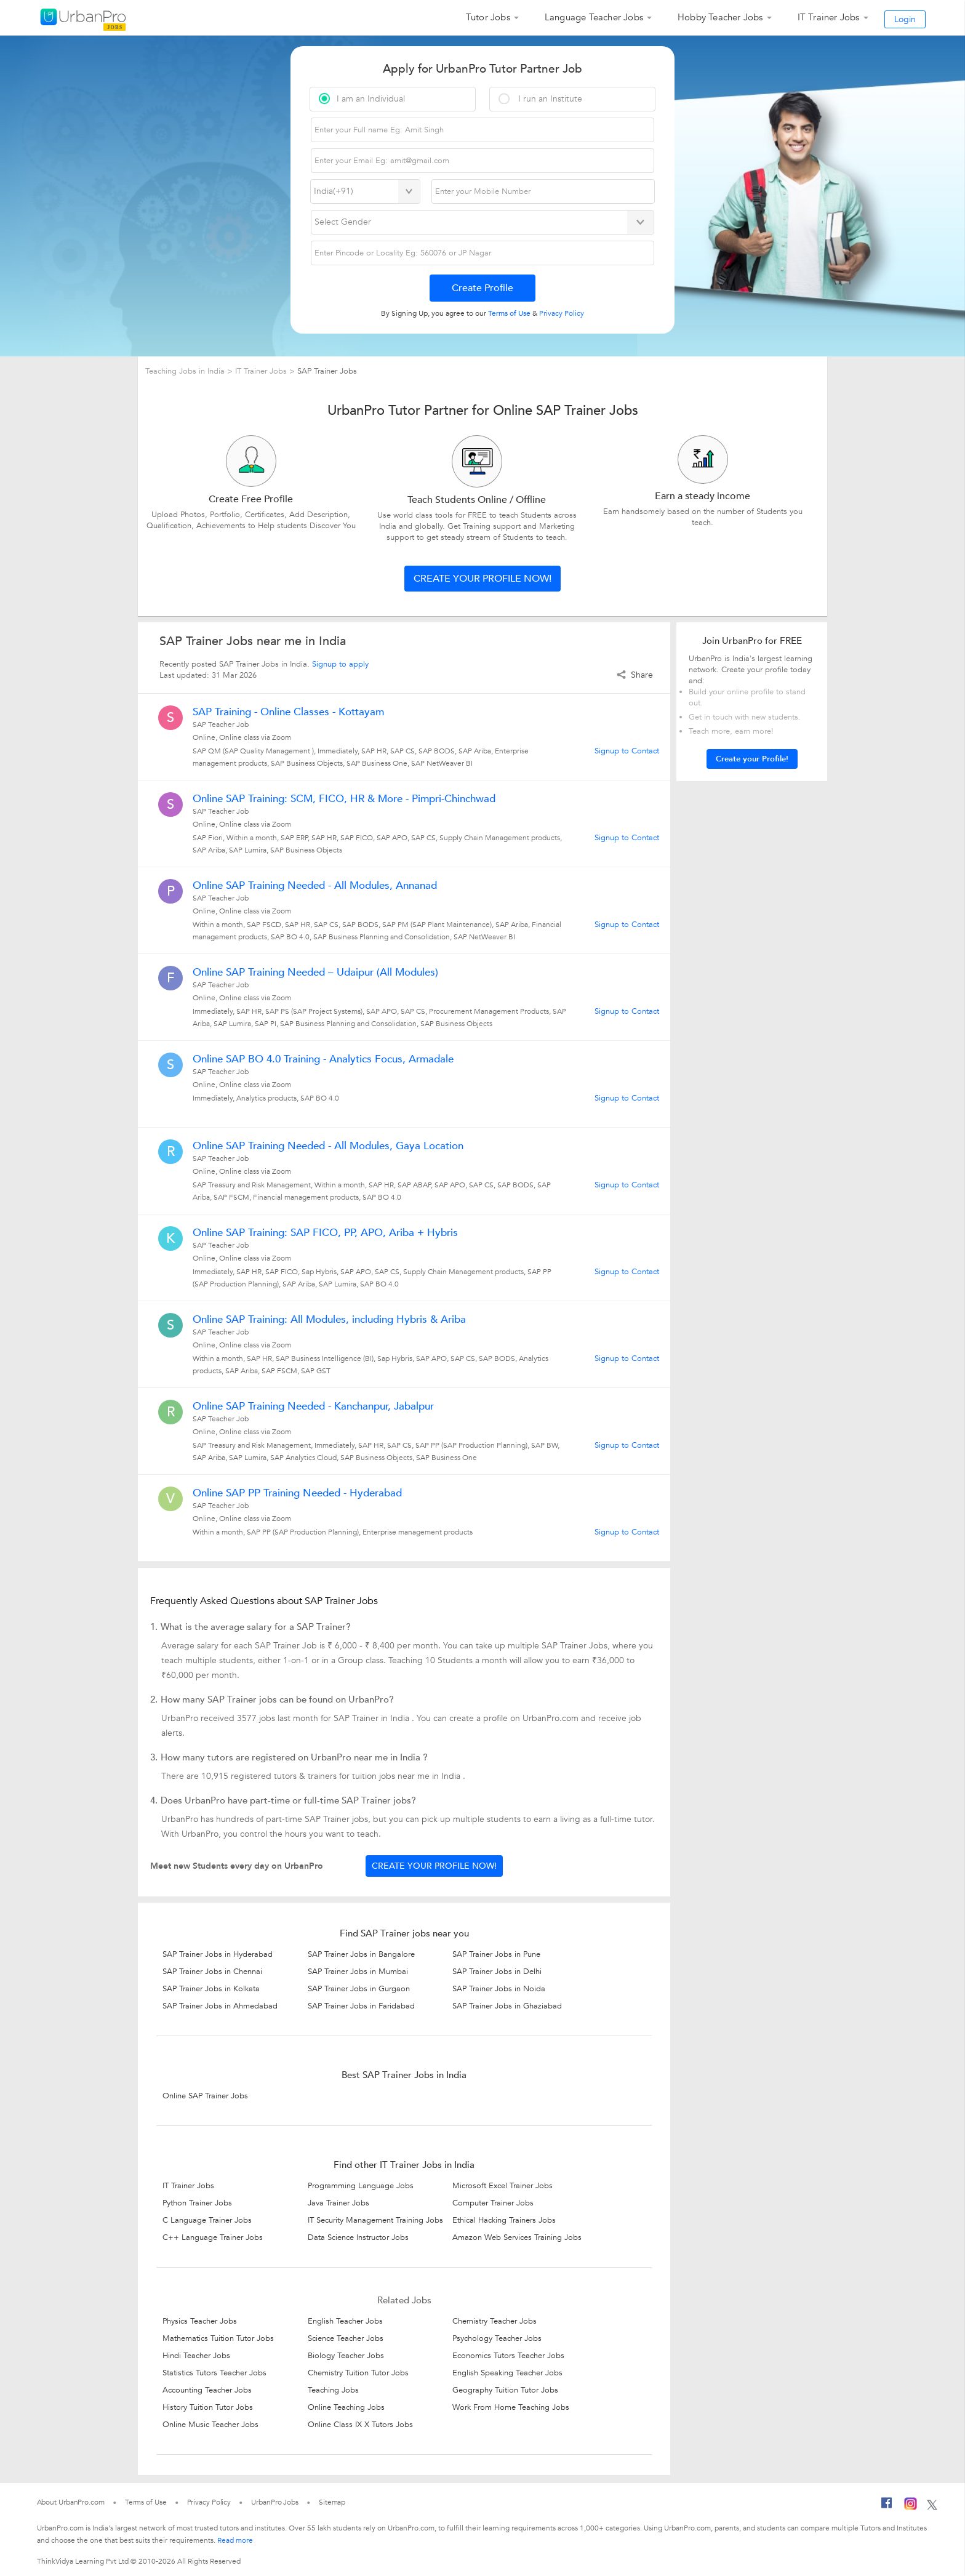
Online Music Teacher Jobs (210, 2424)
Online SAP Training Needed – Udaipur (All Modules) (315, 972)
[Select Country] (365, 191)
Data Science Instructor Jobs (358, 2237)
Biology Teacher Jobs (346, 2355)
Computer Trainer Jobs (493, 2203)
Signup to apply (340, 664)
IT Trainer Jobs (829, 17)
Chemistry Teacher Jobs (494, 2321)
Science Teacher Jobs (345, 2338)
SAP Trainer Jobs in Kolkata (211, 1988)
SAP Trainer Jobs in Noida (498, 1988)
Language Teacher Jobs (594, 17)
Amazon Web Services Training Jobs (517, 2237)
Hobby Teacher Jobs (720, 17)
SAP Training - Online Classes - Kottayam (288, 712)
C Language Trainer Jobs (207, 2220)
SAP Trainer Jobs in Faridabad (361, 2006)
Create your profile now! (482, 578)
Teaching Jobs (333, 2390)
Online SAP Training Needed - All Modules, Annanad (315, 886)
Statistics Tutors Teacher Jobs (214, 2372)
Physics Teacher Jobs (199, 2321)
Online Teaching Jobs (346, 2407)
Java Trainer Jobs (338, 2203)
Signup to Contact (627, 750)
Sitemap (332, 2502)
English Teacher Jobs (345, 2321)
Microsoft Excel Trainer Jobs (502, 2185)
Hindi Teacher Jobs (196, 2355)
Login (905, 19)
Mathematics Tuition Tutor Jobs (218, 2338)
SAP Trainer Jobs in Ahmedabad (220, 2006)
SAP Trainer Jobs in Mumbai (358, 1971)
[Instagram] (910, 2506)
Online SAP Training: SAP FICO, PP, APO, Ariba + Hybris (325, 1233)
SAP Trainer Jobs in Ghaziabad (507, 2006)
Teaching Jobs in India (186, 371)
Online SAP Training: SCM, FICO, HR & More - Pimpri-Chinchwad (344, 799)
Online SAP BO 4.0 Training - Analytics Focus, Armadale (323, 1059)
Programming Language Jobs (361, 2185)
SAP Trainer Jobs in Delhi (497, 1971)
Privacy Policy (209, 2502)
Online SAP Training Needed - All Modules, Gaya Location (328, 1146)
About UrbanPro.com (71, 2502)
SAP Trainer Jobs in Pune (496, 1954)
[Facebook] (886, 2506)
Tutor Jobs (488, 17)
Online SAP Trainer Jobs (205, 2095)
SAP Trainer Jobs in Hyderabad (217, 1954)
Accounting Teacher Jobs (207, 2390)
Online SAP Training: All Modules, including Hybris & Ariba (329, 1319)
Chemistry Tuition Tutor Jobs (358, 2372)
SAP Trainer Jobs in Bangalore (361, 1954)
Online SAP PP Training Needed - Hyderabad (297, 1493)
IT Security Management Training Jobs (375, 2220)
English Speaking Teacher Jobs (507, 2372)
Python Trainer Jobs (197, 2203)
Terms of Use (146, 2502)
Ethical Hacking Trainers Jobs (504, 2220)
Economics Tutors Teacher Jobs (508, 2355)
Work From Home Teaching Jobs (510, 2407)
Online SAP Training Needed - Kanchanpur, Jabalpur (313, 1406)
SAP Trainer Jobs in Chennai (212, 1971)
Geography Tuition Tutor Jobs (505, 2390)
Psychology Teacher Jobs (497, 2338)
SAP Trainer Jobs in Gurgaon (359, 1988)
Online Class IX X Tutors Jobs (360, 2424)
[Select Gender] (483, 222)
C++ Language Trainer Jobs (212, 2237)
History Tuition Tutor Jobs (207, 2407)
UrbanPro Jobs (274, 2502)
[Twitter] (932, 2506)
